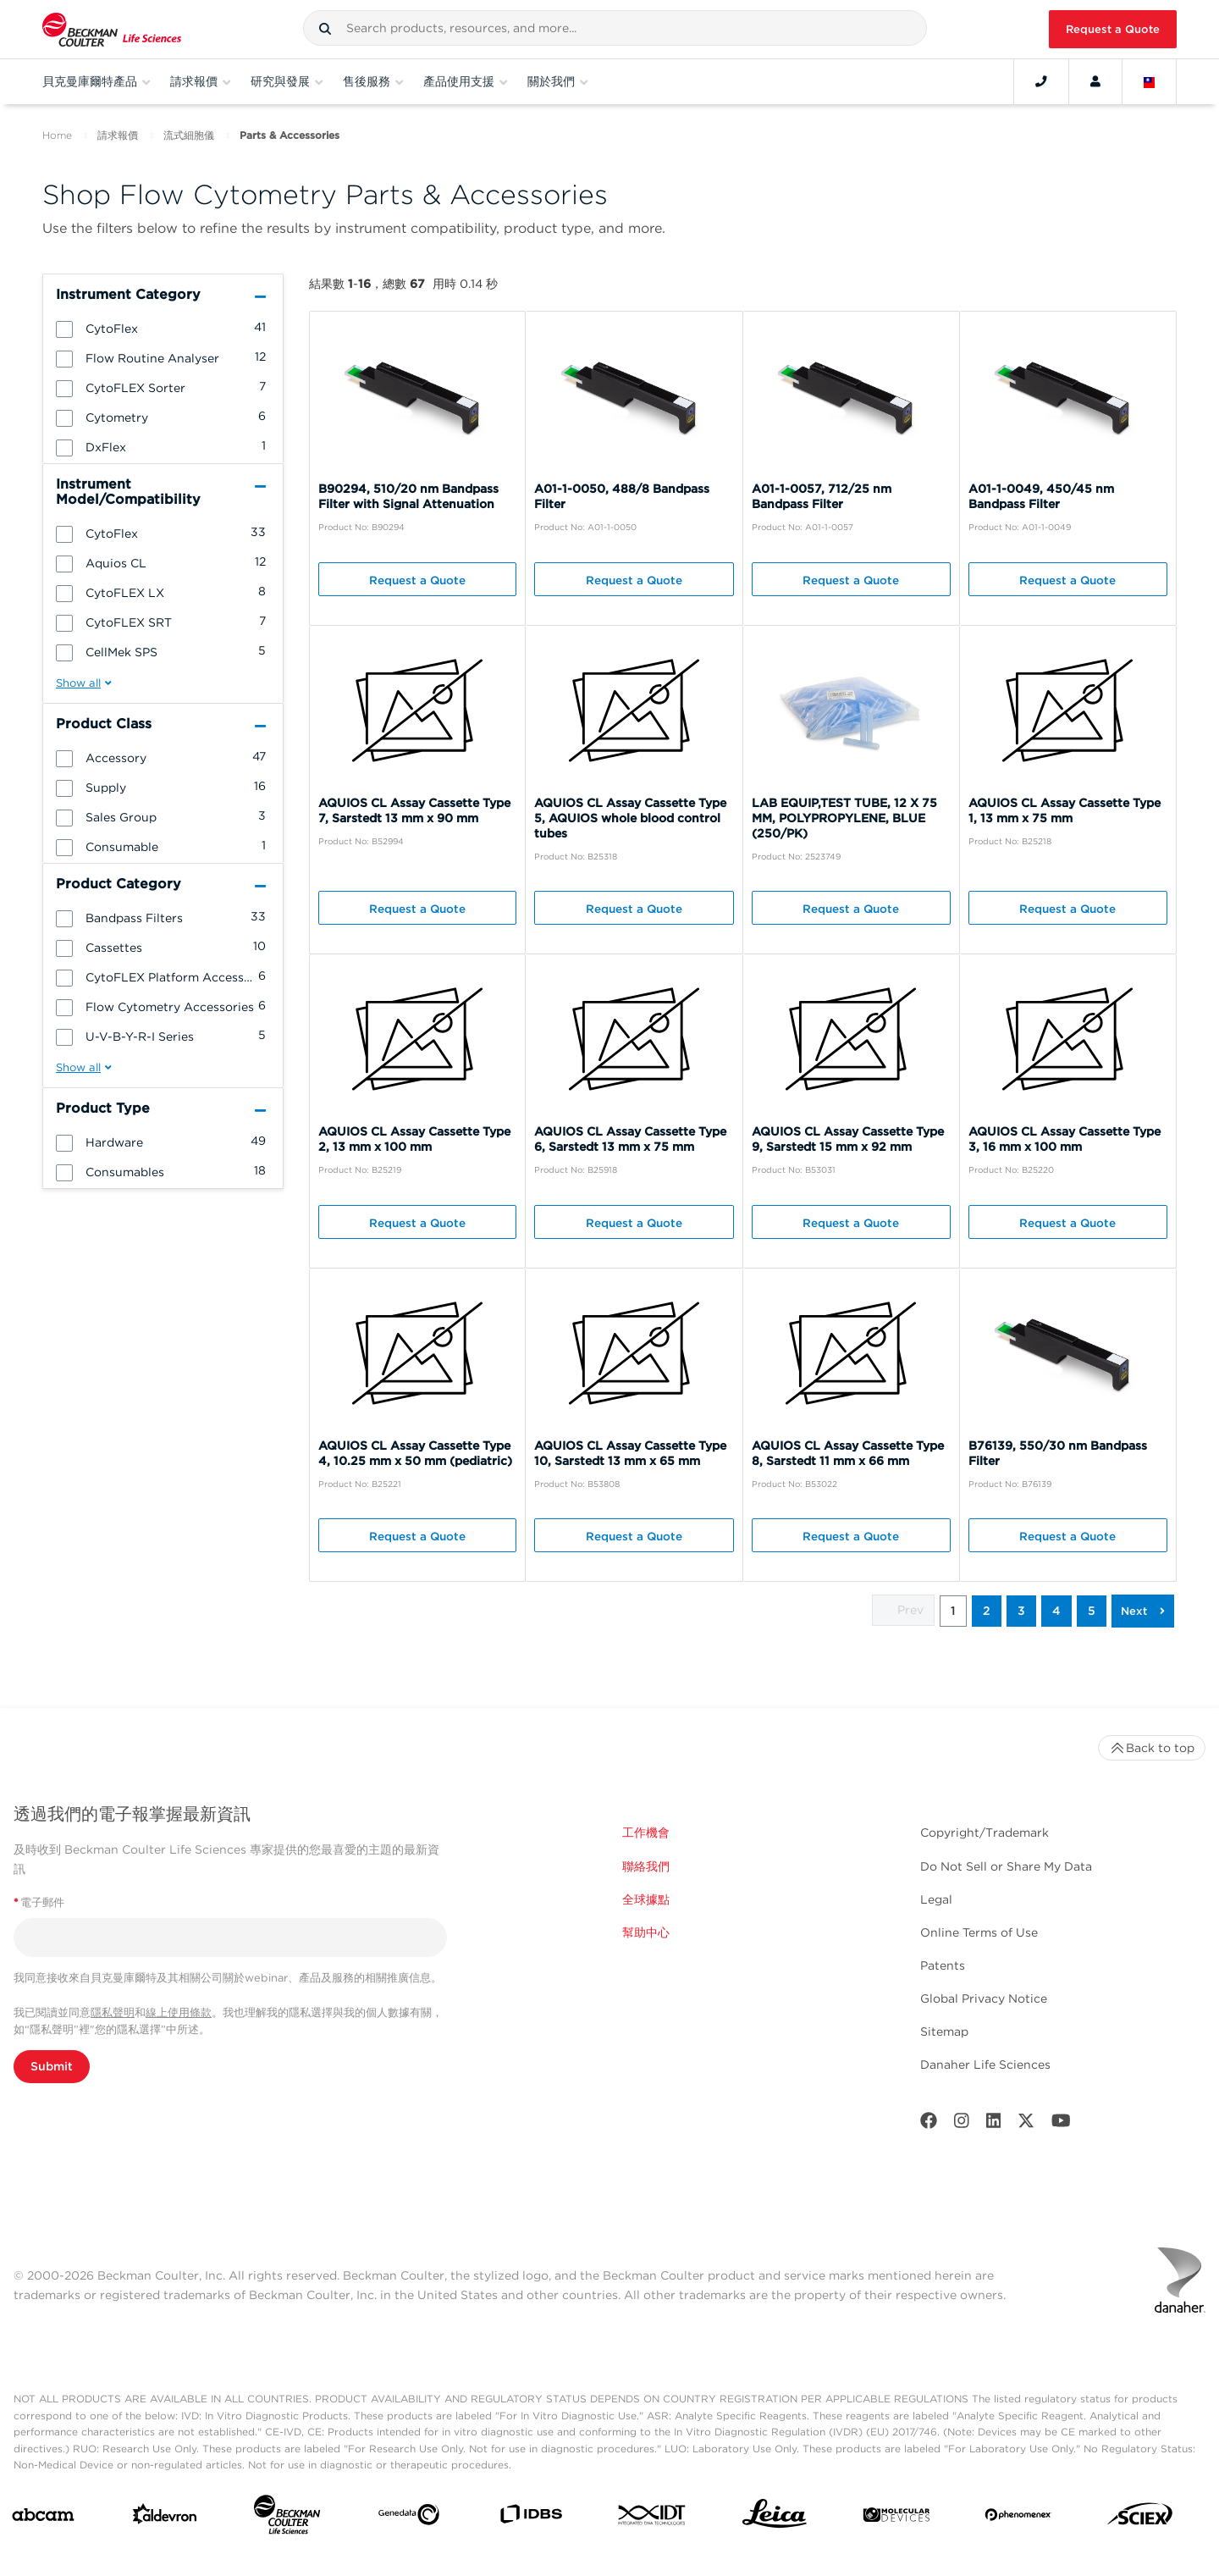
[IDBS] (530, 2517)
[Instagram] (961, 2124)
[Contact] (1041, 81)
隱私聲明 (113, 2012)
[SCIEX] (1140, 2518)
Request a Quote (1113, 29)
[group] (163, 327)
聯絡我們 (646, 1866)
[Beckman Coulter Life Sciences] (287, 2518)
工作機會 (646, 1832)
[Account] (1095, 81)
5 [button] (1091, 1610)
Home (57, 135)
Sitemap (944, 2031)
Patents (942, 1965)
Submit (51, 2066)
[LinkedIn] (993, 2124)
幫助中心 (646, 1932)
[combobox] (615, 28)
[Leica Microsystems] (774, 2518)
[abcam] (43, 2518)
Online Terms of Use (979, 1932)
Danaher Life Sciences (985, 2064)
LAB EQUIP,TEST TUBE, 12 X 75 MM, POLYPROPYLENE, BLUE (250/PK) (844, 818)
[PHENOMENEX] (1018, 2518)
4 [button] (1056, 1610)
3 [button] (1021, 1610)
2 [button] (986, 1610)
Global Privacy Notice (983, 1998)
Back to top (1151, 1747)
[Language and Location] (1149, 81)
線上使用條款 (179, 2012)
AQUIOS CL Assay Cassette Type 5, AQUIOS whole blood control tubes (630, 818)
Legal (936, 1899)
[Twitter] (1026, 2124)
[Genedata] (409, 2518)
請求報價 (117, 135)
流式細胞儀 (188, 135)
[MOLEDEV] (896, 2518)
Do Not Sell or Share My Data (1006, 1866)
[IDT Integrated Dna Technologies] (652, 2518)
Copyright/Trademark (984, 1832)
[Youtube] (1061, 2124)
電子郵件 (39, 1902)
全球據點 (646, 1899)
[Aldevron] (165, 2518)
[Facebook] (928, 2124)
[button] (325, 29)
